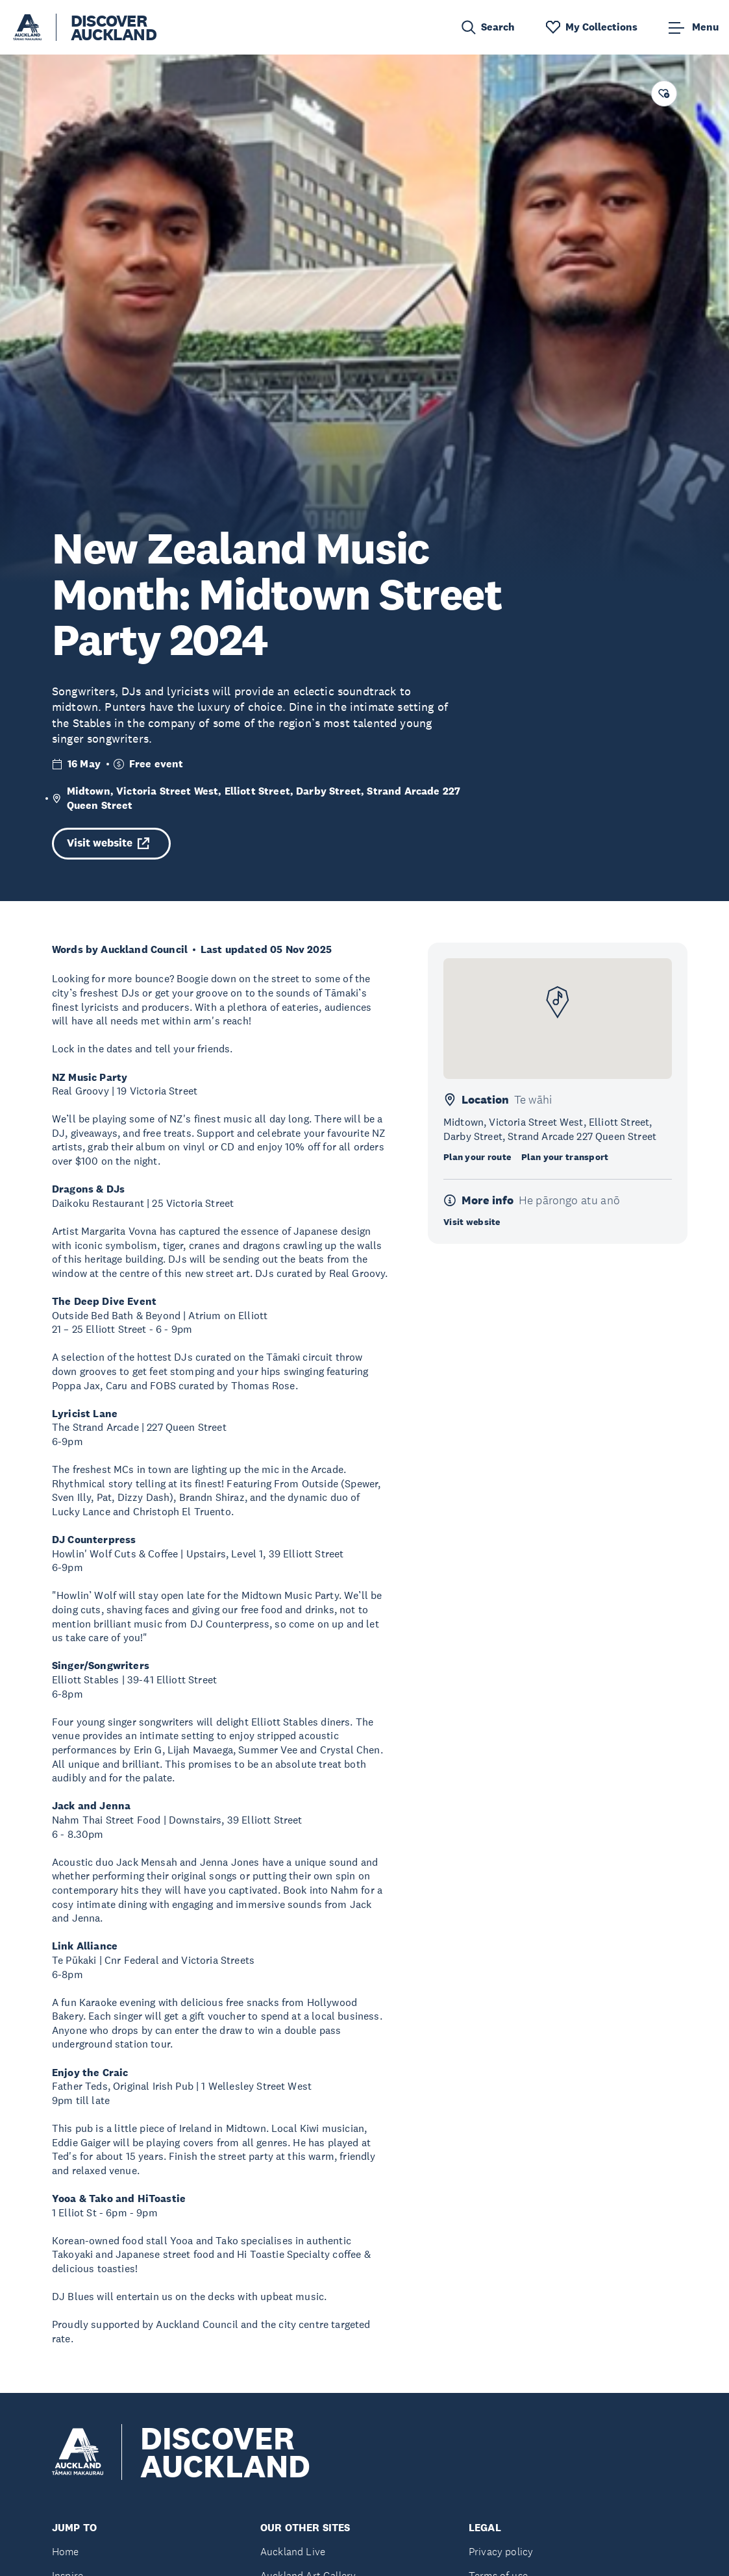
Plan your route (477, 1157)
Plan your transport (564, 1157)
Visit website (108, 843)
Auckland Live (292, 2551)
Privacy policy (501, 2551)
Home (65, 2551)
